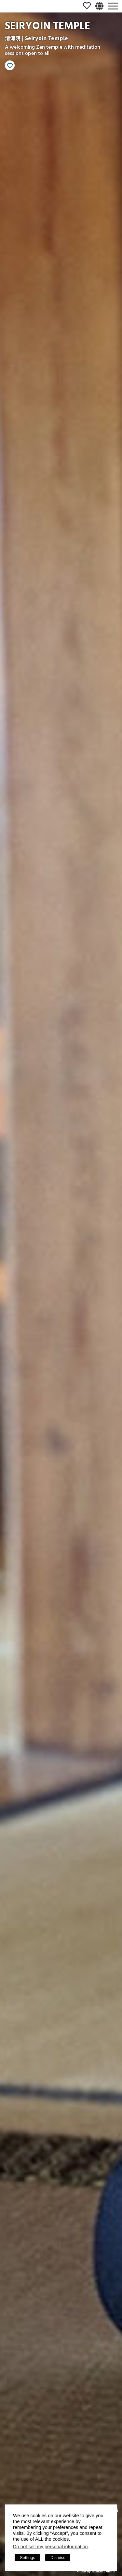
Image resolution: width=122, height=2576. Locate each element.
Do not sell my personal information (50, 2546)
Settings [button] (27, 2557)
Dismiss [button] (57, 2557)
